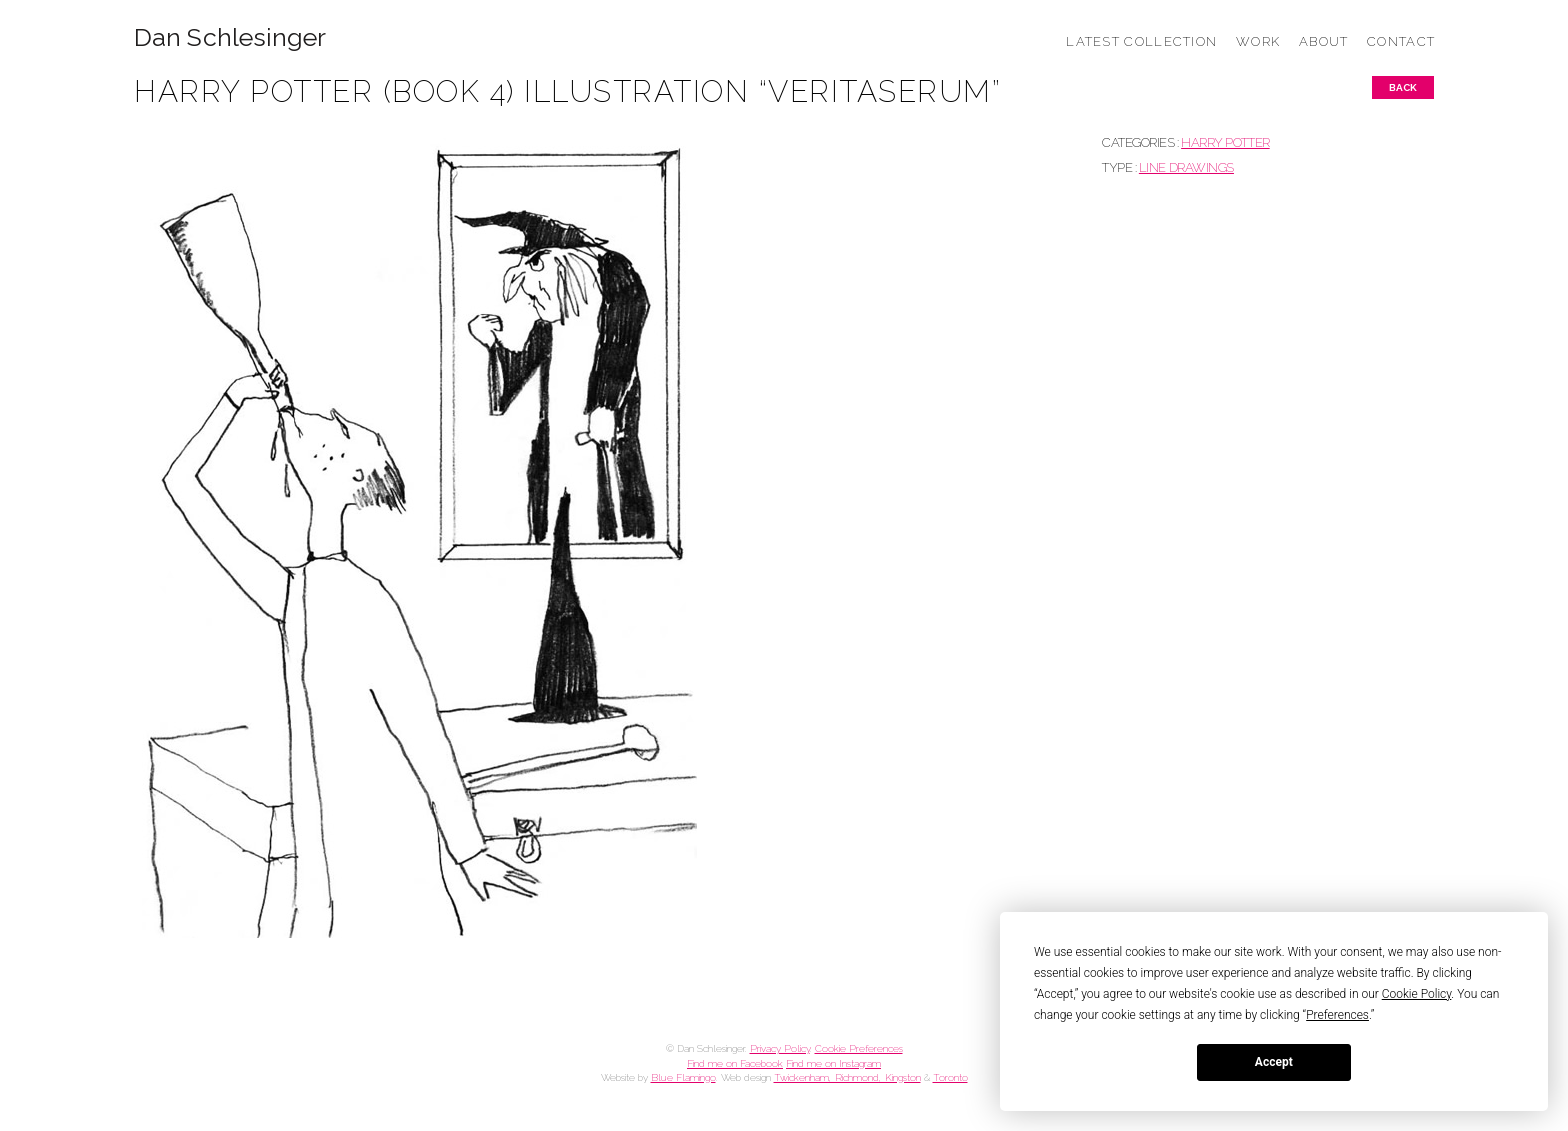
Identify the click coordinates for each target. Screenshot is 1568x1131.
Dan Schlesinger (230, 37)
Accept (1274, 1062)
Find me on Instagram (833, 1063)
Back (1403, 87)
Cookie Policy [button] (1417, 994)
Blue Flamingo (683, 1077)
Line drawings (1186, 167)
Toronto (950, 1077)
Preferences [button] (1337, 1015)
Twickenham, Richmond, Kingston (847, 1077)
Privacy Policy (780, 1048)
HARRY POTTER (1225, 142)
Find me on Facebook (735, 1063)
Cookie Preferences (859, 1048)
